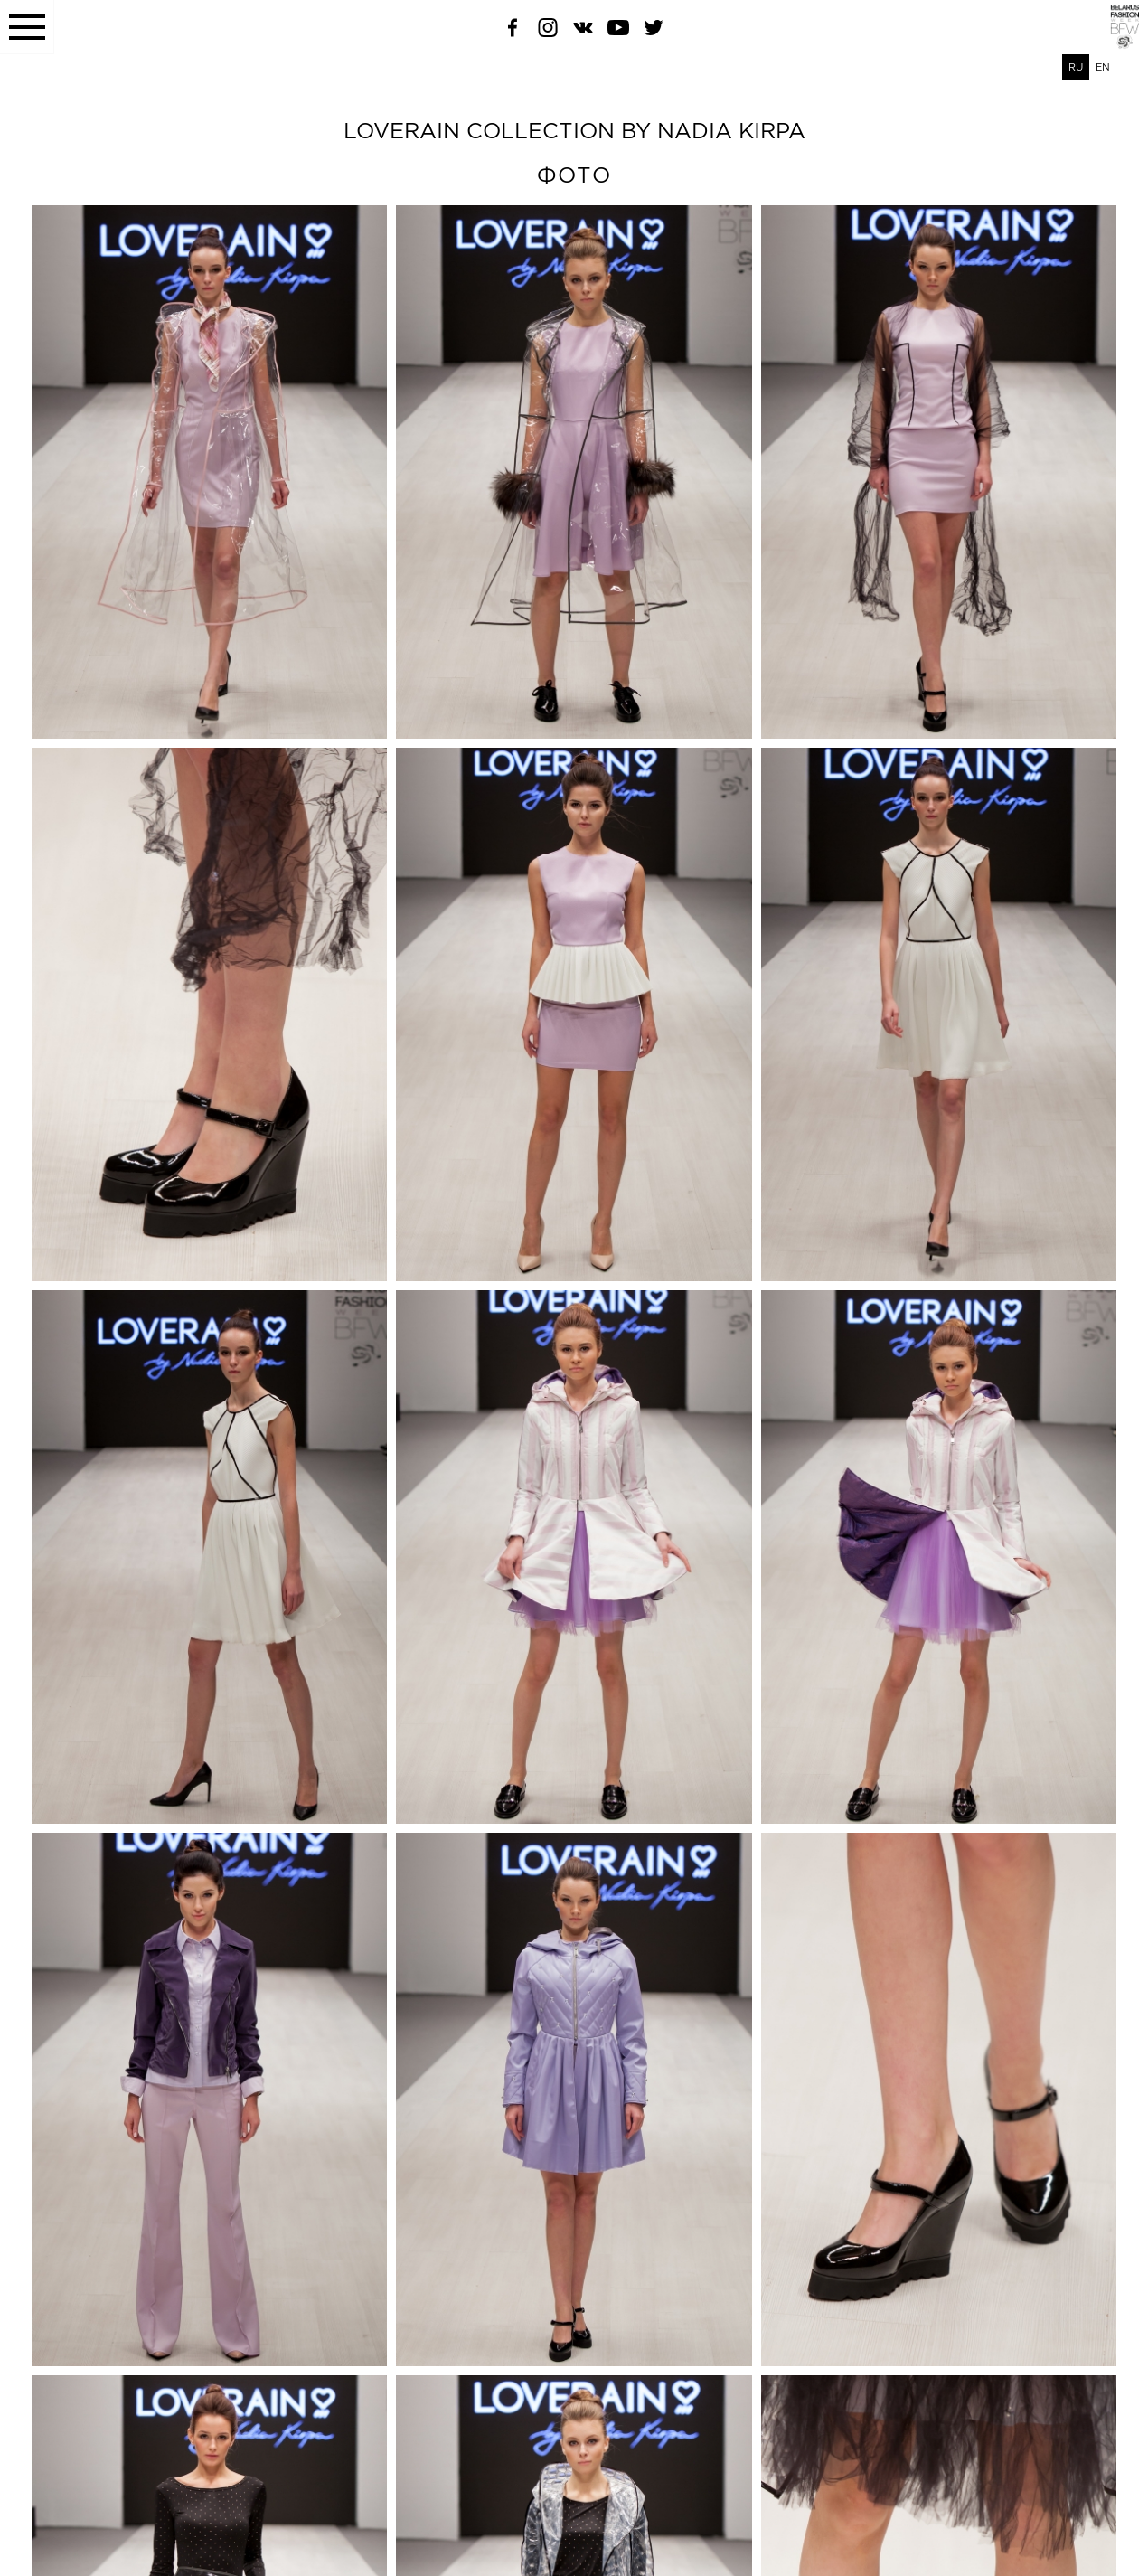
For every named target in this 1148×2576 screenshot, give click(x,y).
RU (1075, 66)
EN (1103, 66)
